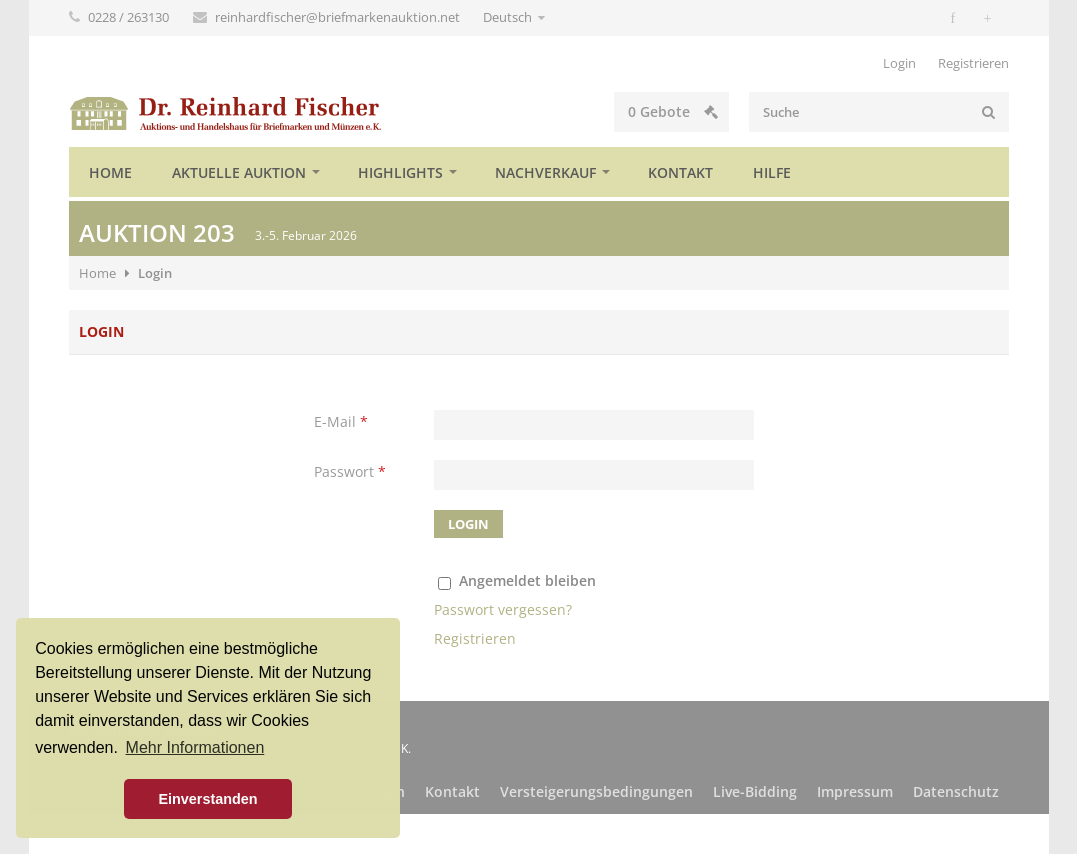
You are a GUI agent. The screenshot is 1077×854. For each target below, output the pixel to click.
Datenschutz (956, 791)
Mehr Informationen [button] (195, 747)
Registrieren (973, 63)
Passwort (350, 471)
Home (110, 172)
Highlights (400, 172)
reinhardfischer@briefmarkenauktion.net (339, 17)
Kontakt (680, 172)
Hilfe (772, 172)
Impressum (855, 791)
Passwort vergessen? (503, 609)
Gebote (673, 111)
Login (899, 63)
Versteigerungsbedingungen (596, 791)
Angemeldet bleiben (527, 580)
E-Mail (341, 421)
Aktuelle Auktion (239, 172)
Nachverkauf (545, 172)
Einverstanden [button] (207, 799)
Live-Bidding (755, 791)
